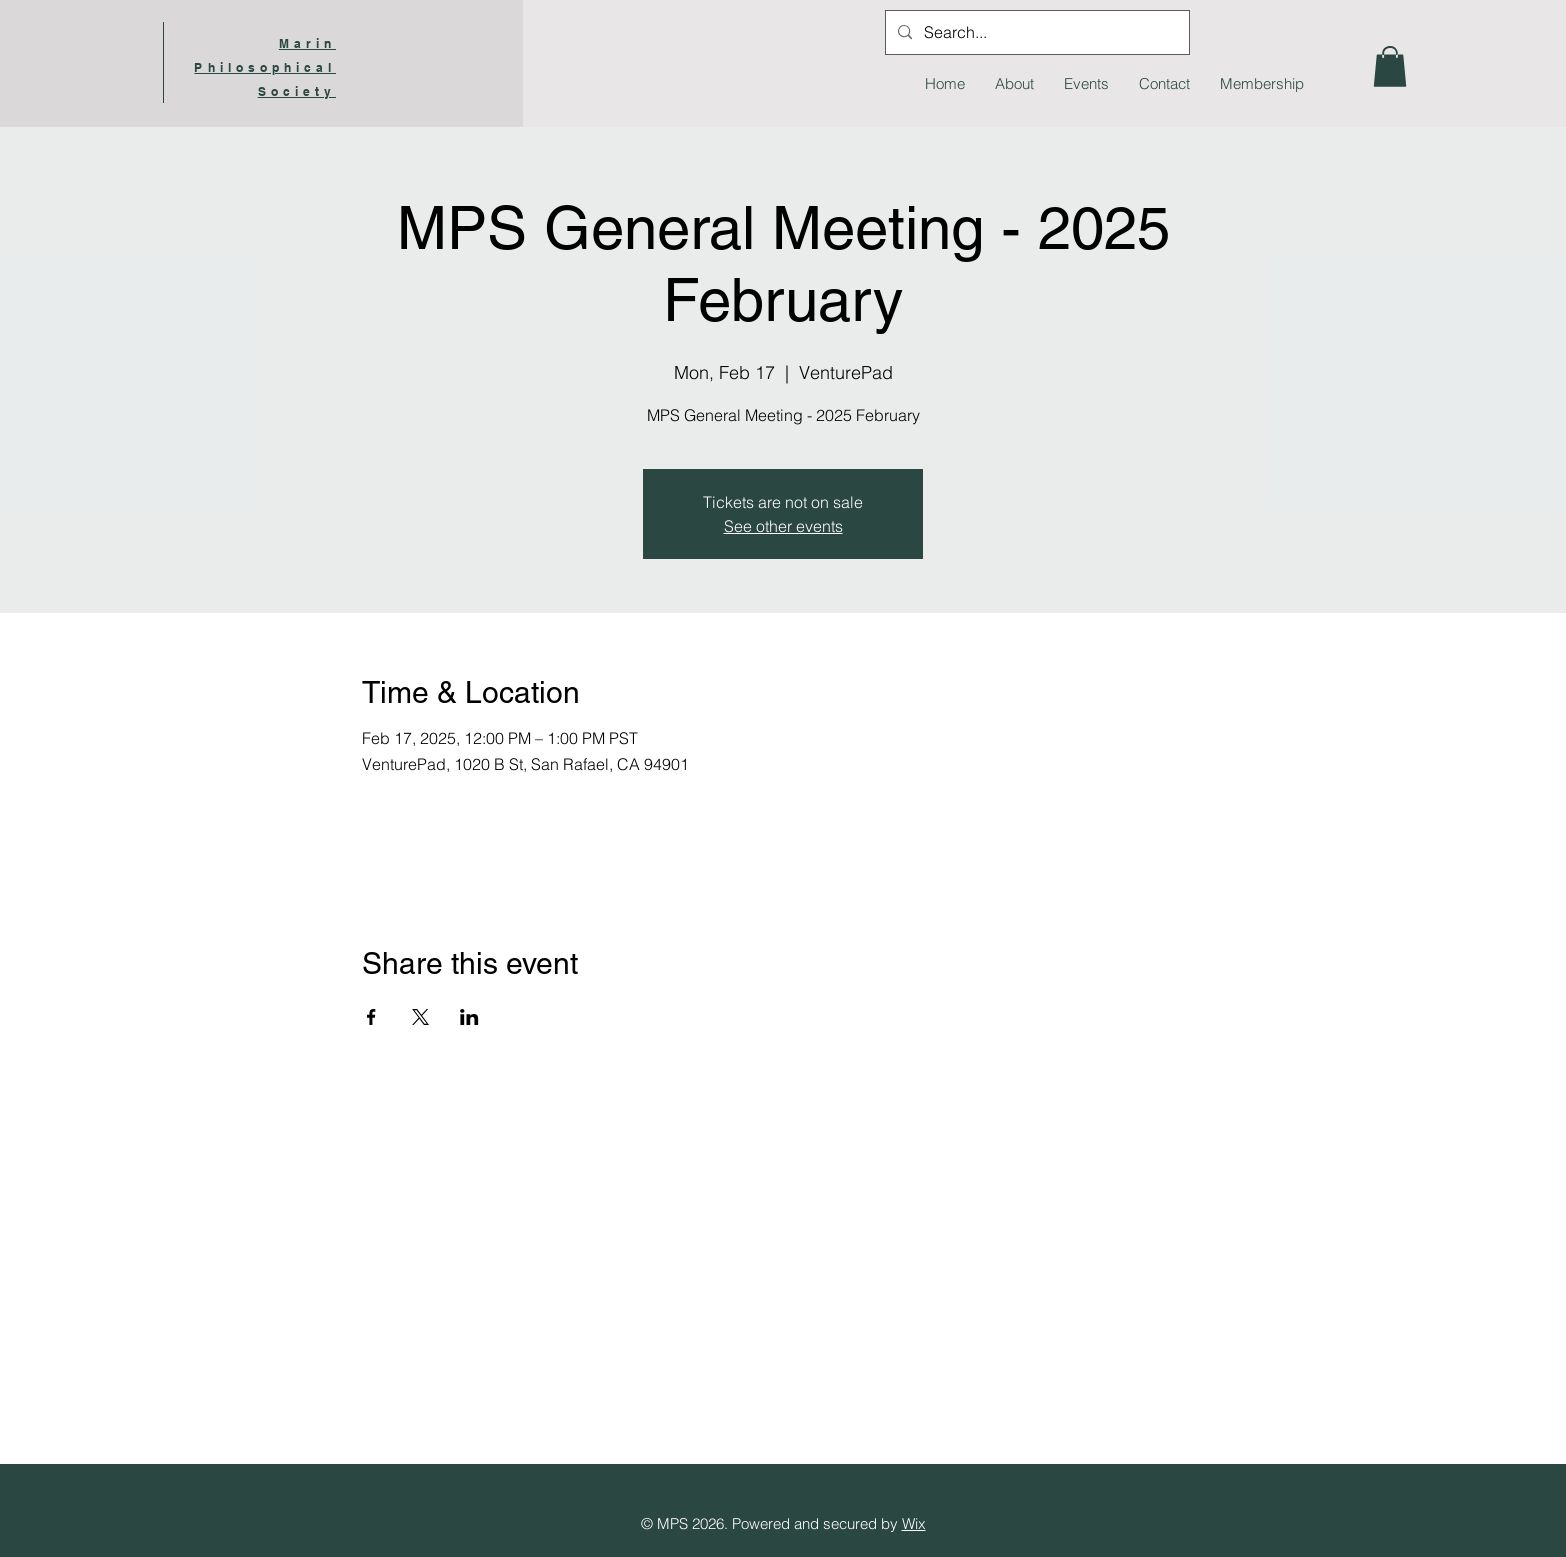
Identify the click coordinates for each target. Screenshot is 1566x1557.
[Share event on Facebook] (371, 1017)
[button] (1390, 66)
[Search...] (1035, 32)
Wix (914, 1523)
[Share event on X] (420, 1017)
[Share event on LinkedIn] (469, 1017)
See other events (783, 526)
